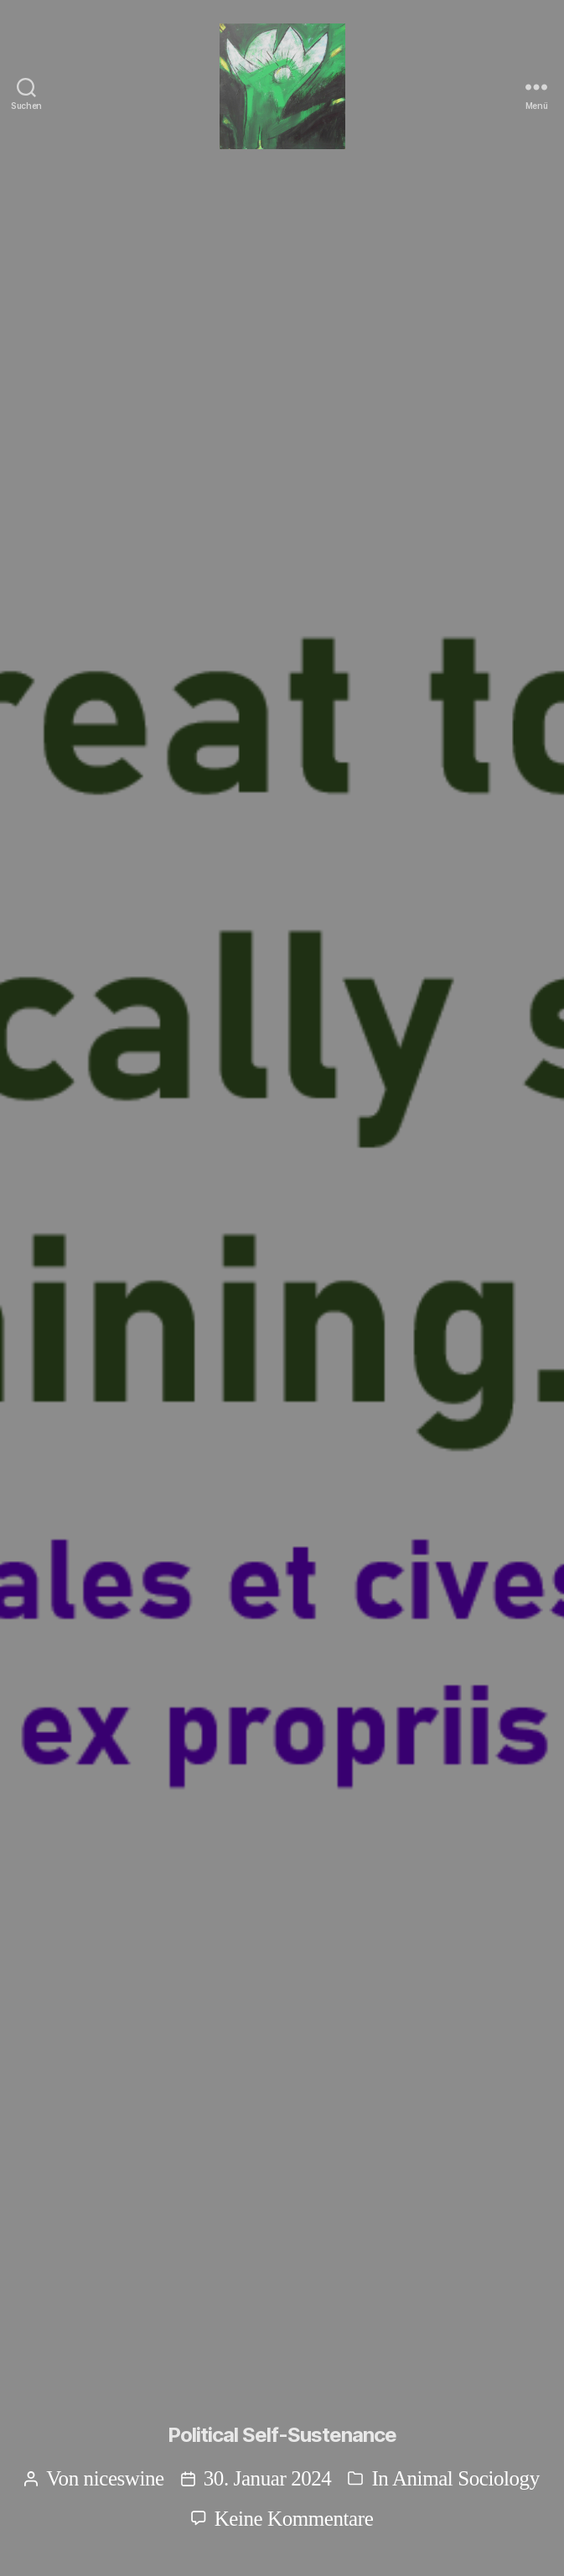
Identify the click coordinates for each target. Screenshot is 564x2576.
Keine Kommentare (294, 2518)
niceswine (124, 2478)
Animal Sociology (466, 2478)
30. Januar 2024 (268, 2478)
